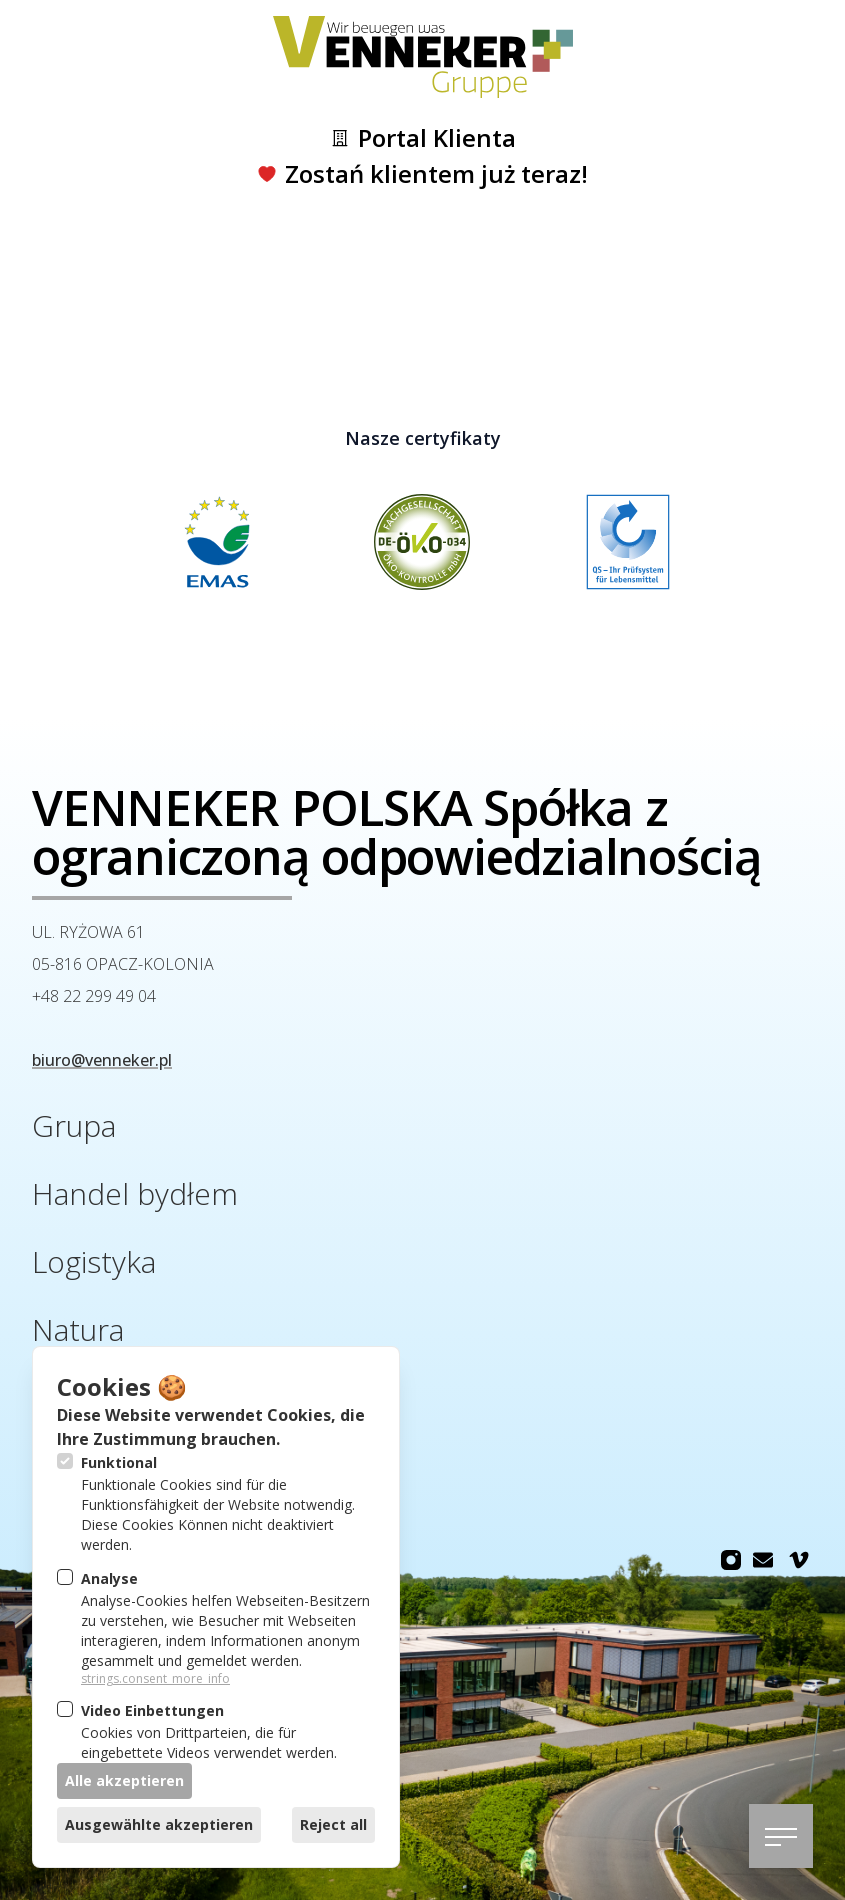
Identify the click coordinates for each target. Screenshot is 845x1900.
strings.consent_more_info (155, 1679)
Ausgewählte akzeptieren (159, 1824)
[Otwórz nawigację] (781, 1836)
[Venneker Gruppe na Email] (763, 1560)
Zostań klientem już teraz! (422, 174)
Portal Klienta (423, 138)
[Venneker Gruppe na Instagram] (731, 1560)
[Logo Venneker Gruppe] (423, 57)
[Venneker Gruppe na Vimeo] (799, 1560)
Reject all (333, 1824)
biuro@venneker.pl (102, 1060)
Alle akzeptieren (124, 1780)
